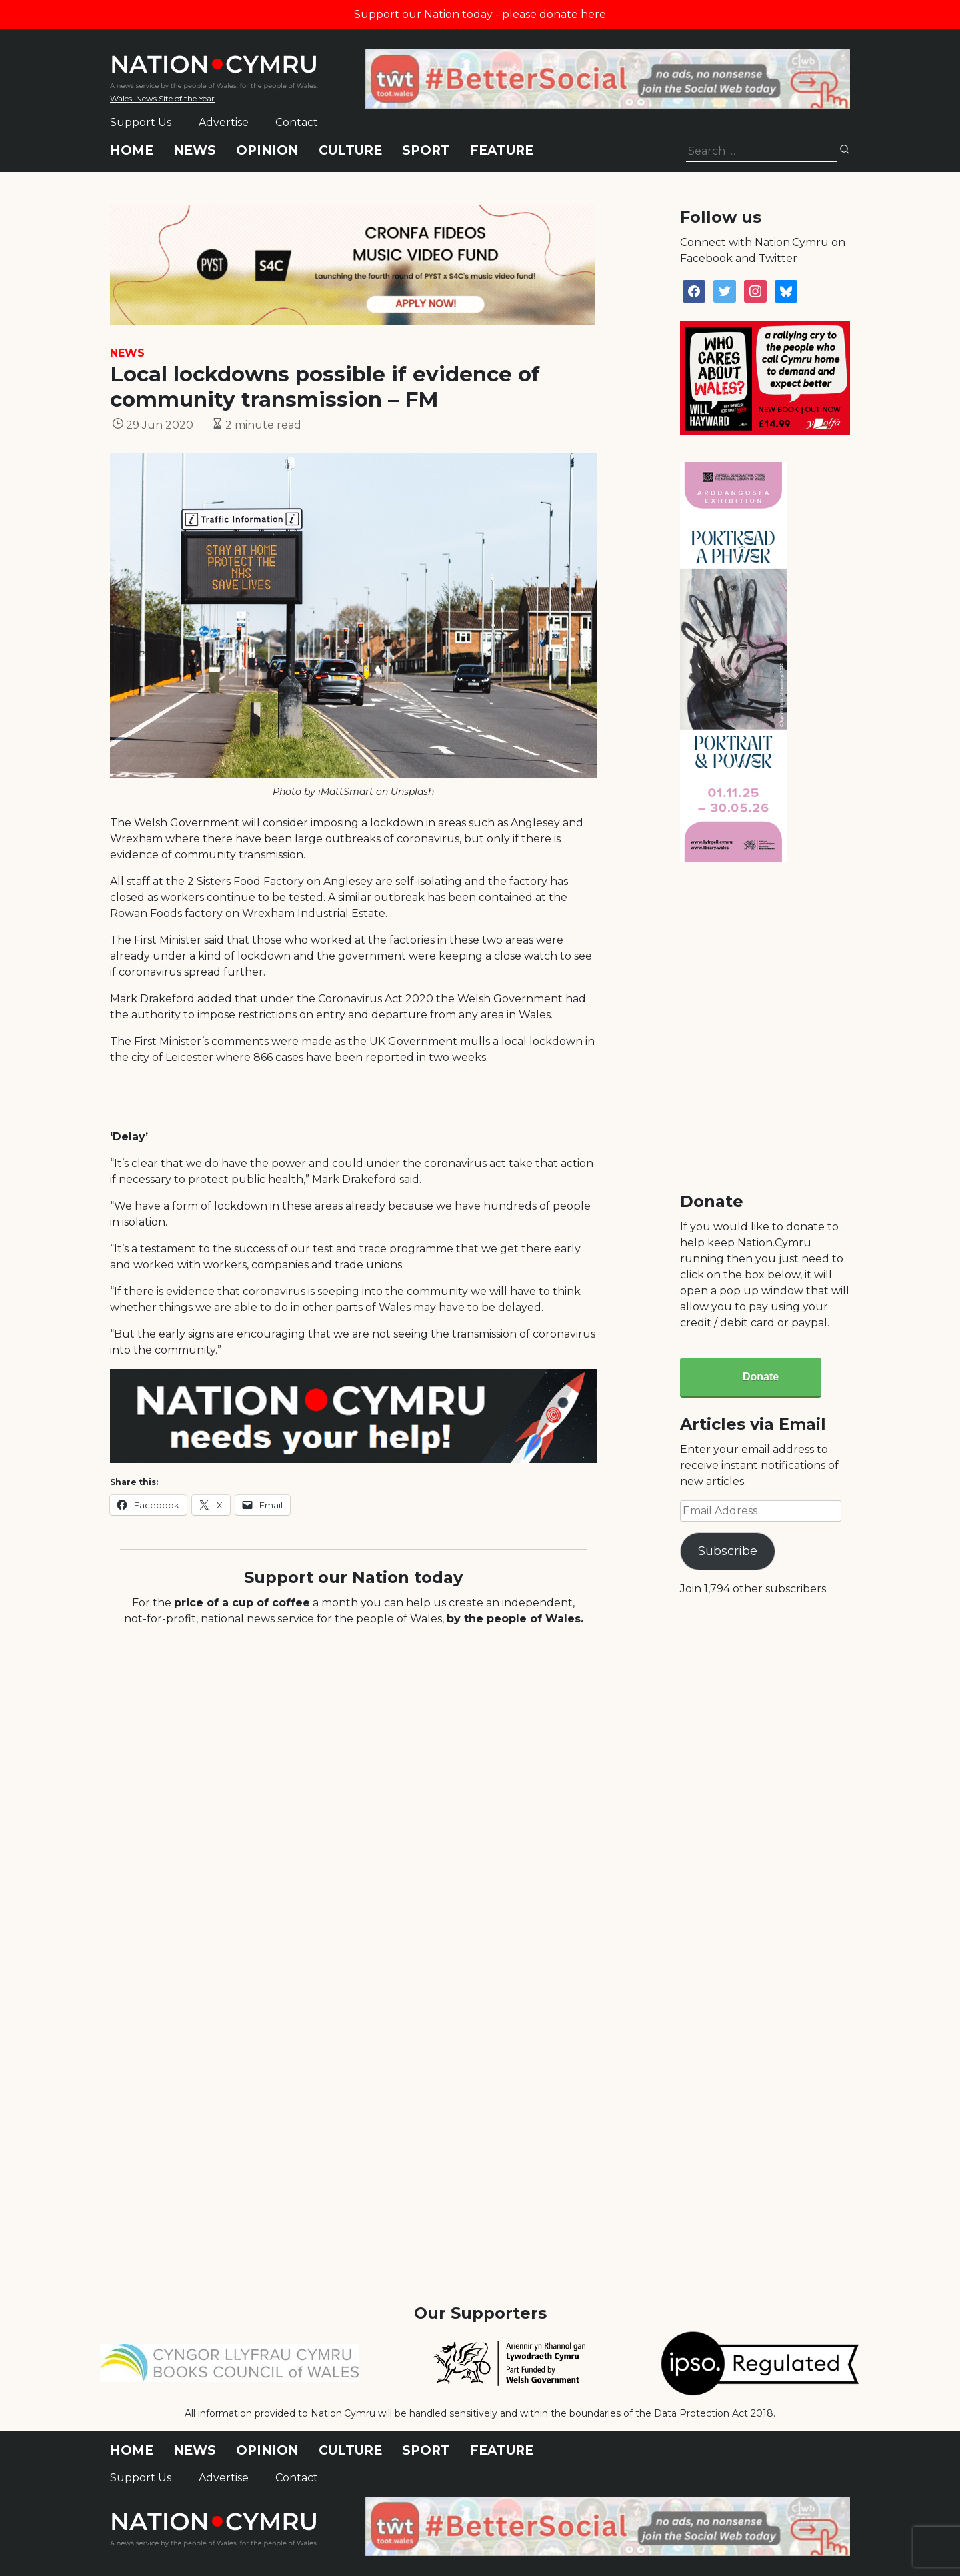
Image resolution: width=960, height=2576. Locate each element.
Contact (296, 122)
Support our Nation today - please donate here (480, 14)
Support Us (140, 122)
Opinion (267, 150)
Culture (350, 150)
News (194, 150)
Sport (426, 150)
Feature (501, 150)
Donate (761, 1376)
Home (131, 150)
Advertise (224, 122)
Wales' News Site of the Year (162, 98)
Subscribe (727, 1551)
